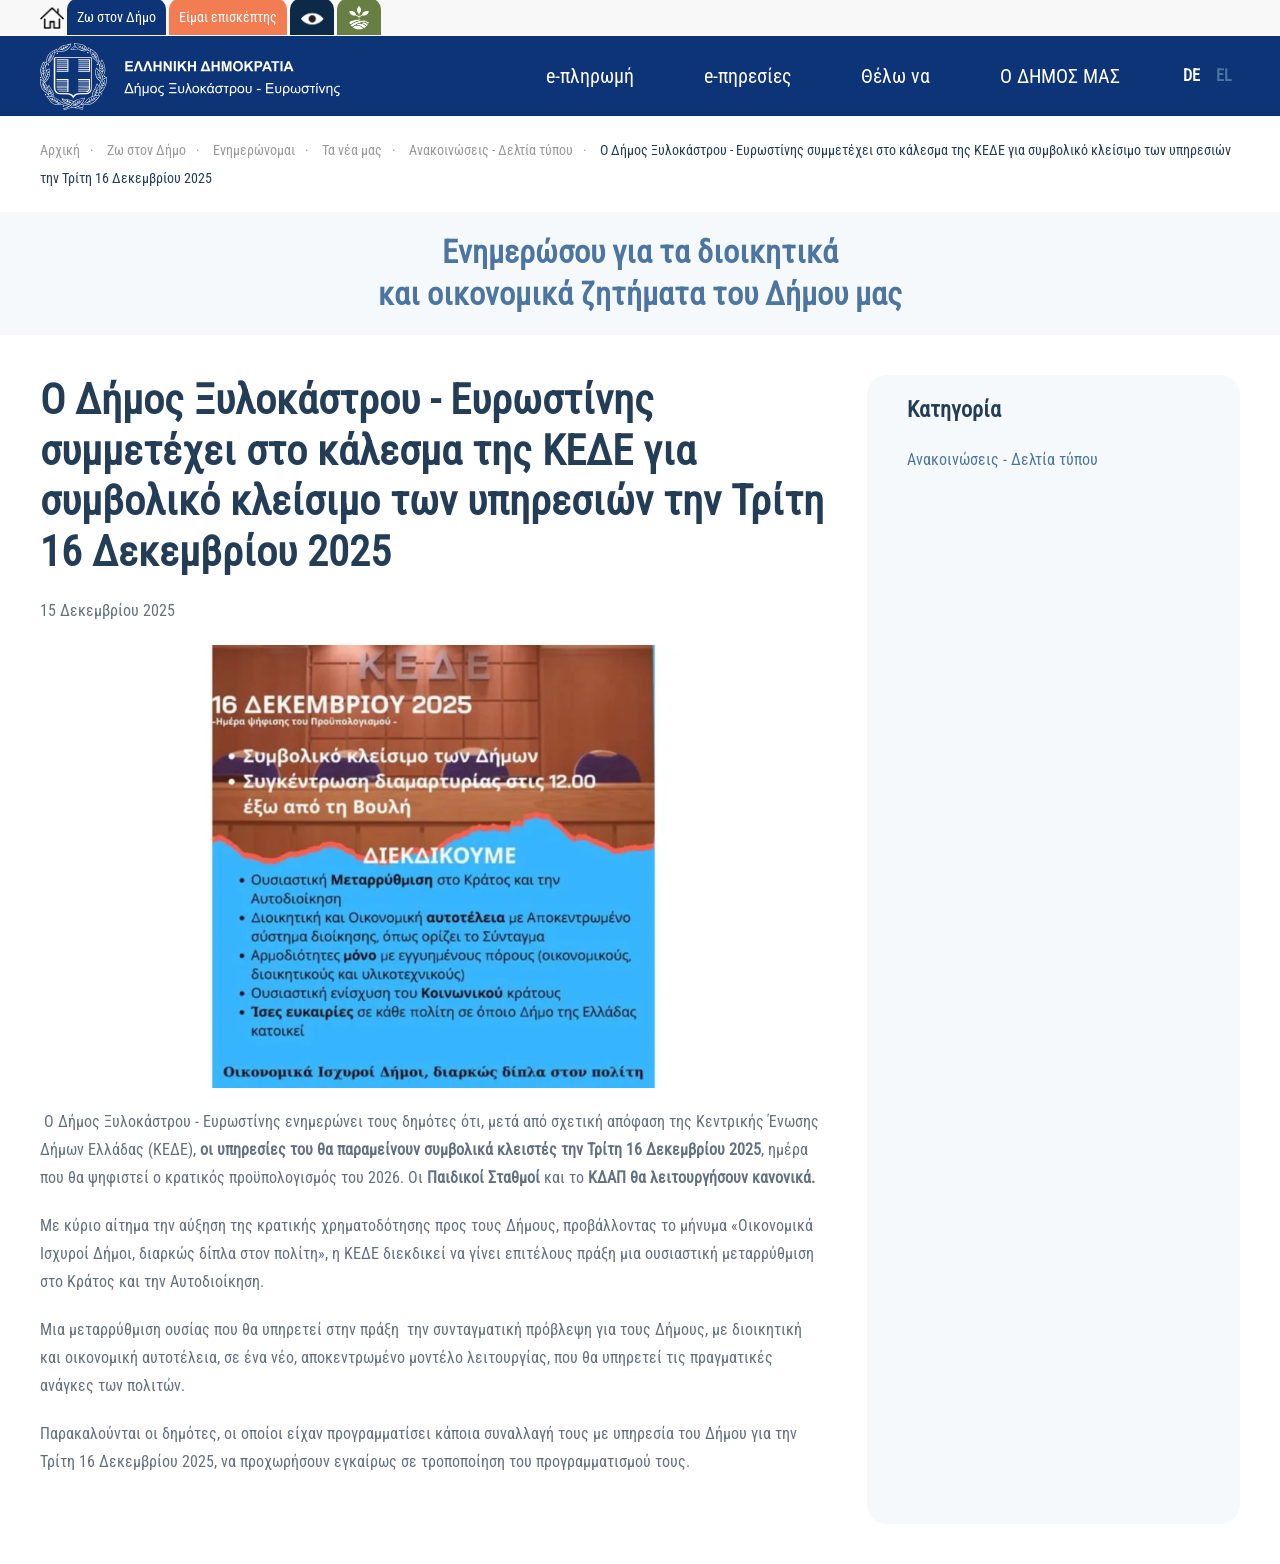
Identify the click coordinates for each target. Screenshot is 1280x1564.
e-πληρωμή (590, 76)
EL (1224, 75)
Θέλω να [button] (895, 76)
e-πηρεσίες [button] (747, 76)
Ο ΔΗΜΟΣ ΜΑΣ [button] (1060, 76)
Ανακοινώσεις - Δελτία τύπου (1002, 459)
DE (1191, 75)
